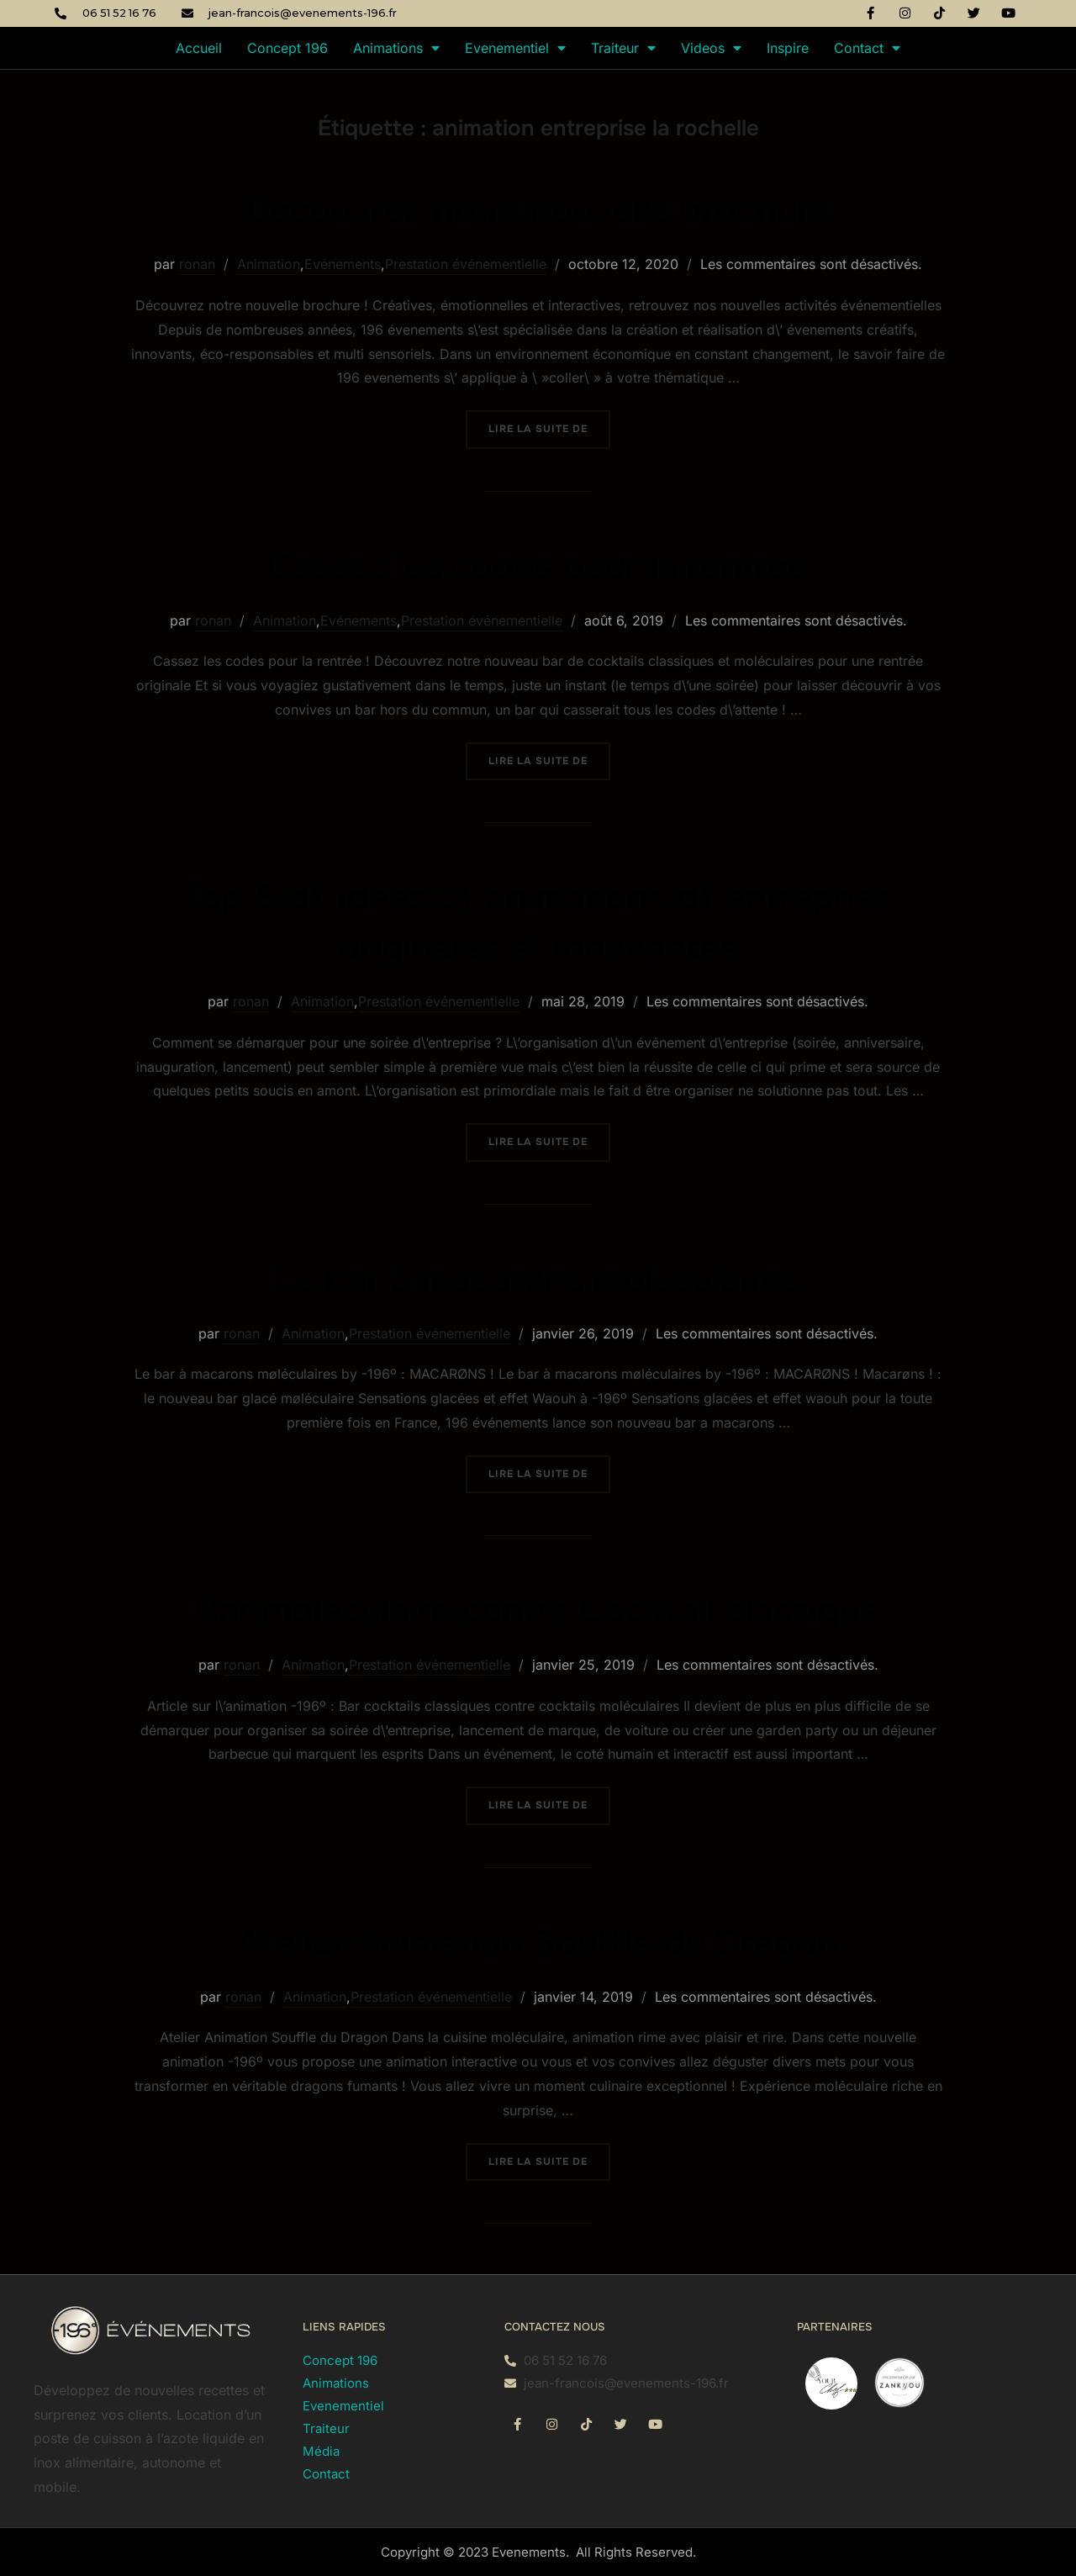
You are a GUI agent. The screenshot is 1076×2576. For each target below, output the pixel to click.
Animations (396, 48)
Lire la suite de (549, 422)
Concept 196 (287, 48)
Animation (268, 264)
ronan (197, 264)
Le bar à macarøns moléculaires (537, 1279)
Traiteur (623, 48)
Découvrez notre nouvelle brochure (538, 210)
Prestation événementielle (465, 264)
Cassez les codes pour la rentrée (537, 566)
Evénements (342, 264)
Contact (867, 48)
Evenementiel (515, 48)
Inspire (788, 48)
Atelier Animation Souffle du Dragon (537, 1943)
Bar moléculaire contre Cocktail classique (537, 1611)
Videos (711, 48)
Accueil (199, 48)
